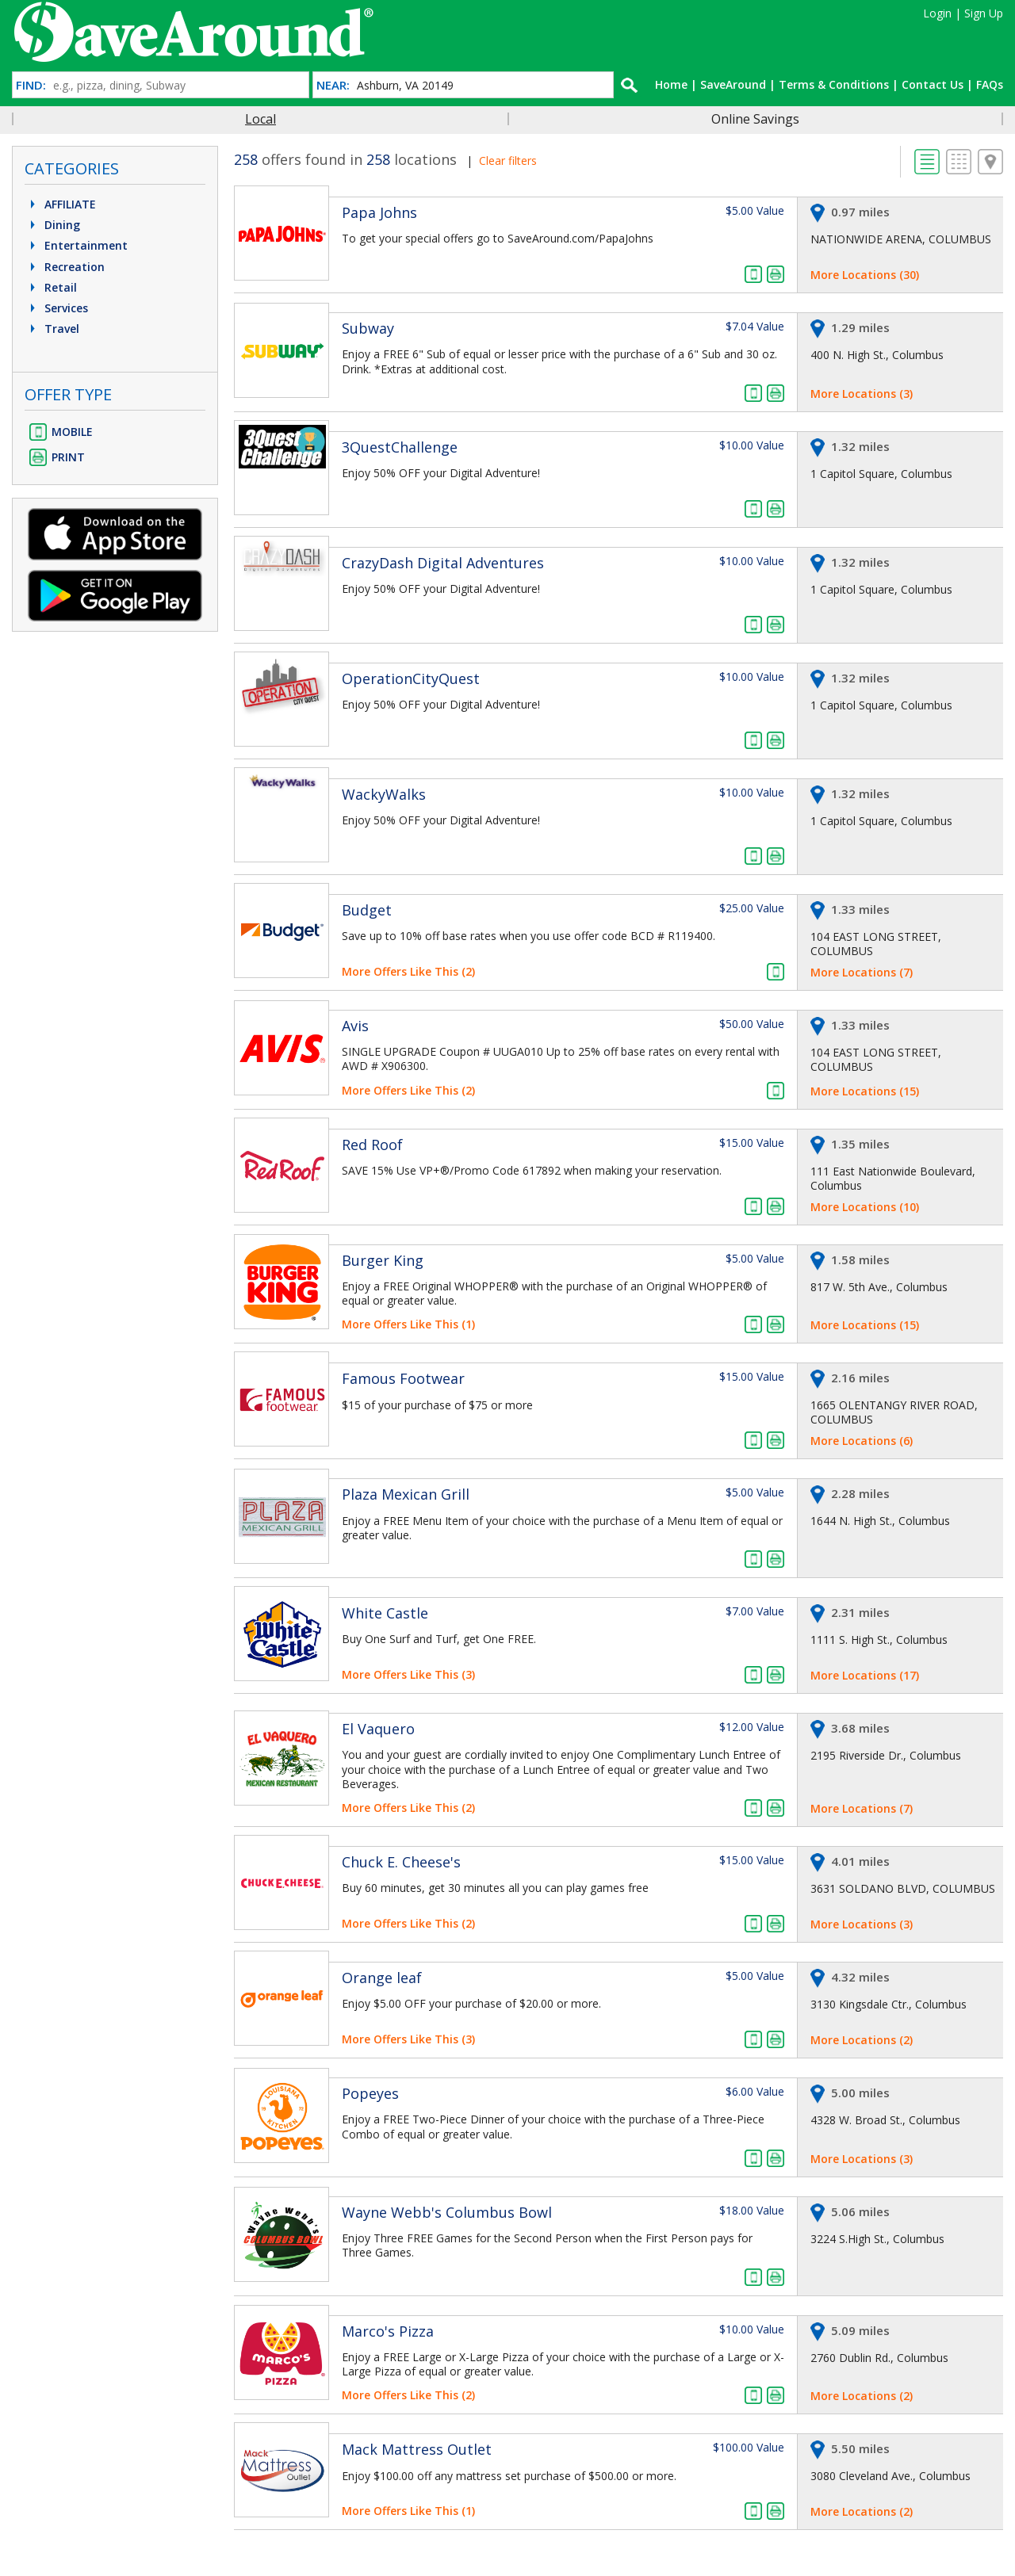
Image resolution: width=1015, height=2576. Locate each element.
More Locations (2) (861, 2039)
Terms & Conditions (834, 84)
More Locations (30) (864, 274)
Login (937, 13)
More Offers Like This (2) (408, 971)
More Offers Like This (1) (408, 1324)
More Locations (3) (861, 393)
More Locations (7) (861, 972)
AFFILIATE (61, 204)
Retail (51, 287)
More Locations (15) (864, 1091)
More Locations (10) (864, 1206)
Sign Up (983, 13)
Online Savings (755, 119)
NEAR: (333, 85)
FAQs (989, 84)
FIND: (31, 85)
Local (260, 119)
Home (671, 84)
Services (57, 307)
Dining (53, 224)
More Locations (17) (864, 1675)
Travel (52, 328)
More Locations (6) (861, 1440)
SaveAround (733, 84)
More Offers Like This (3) (408, 1674)
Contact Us (932, 84)
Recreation (65, 266)
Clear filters (508, 160)
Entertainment (77, 245)
